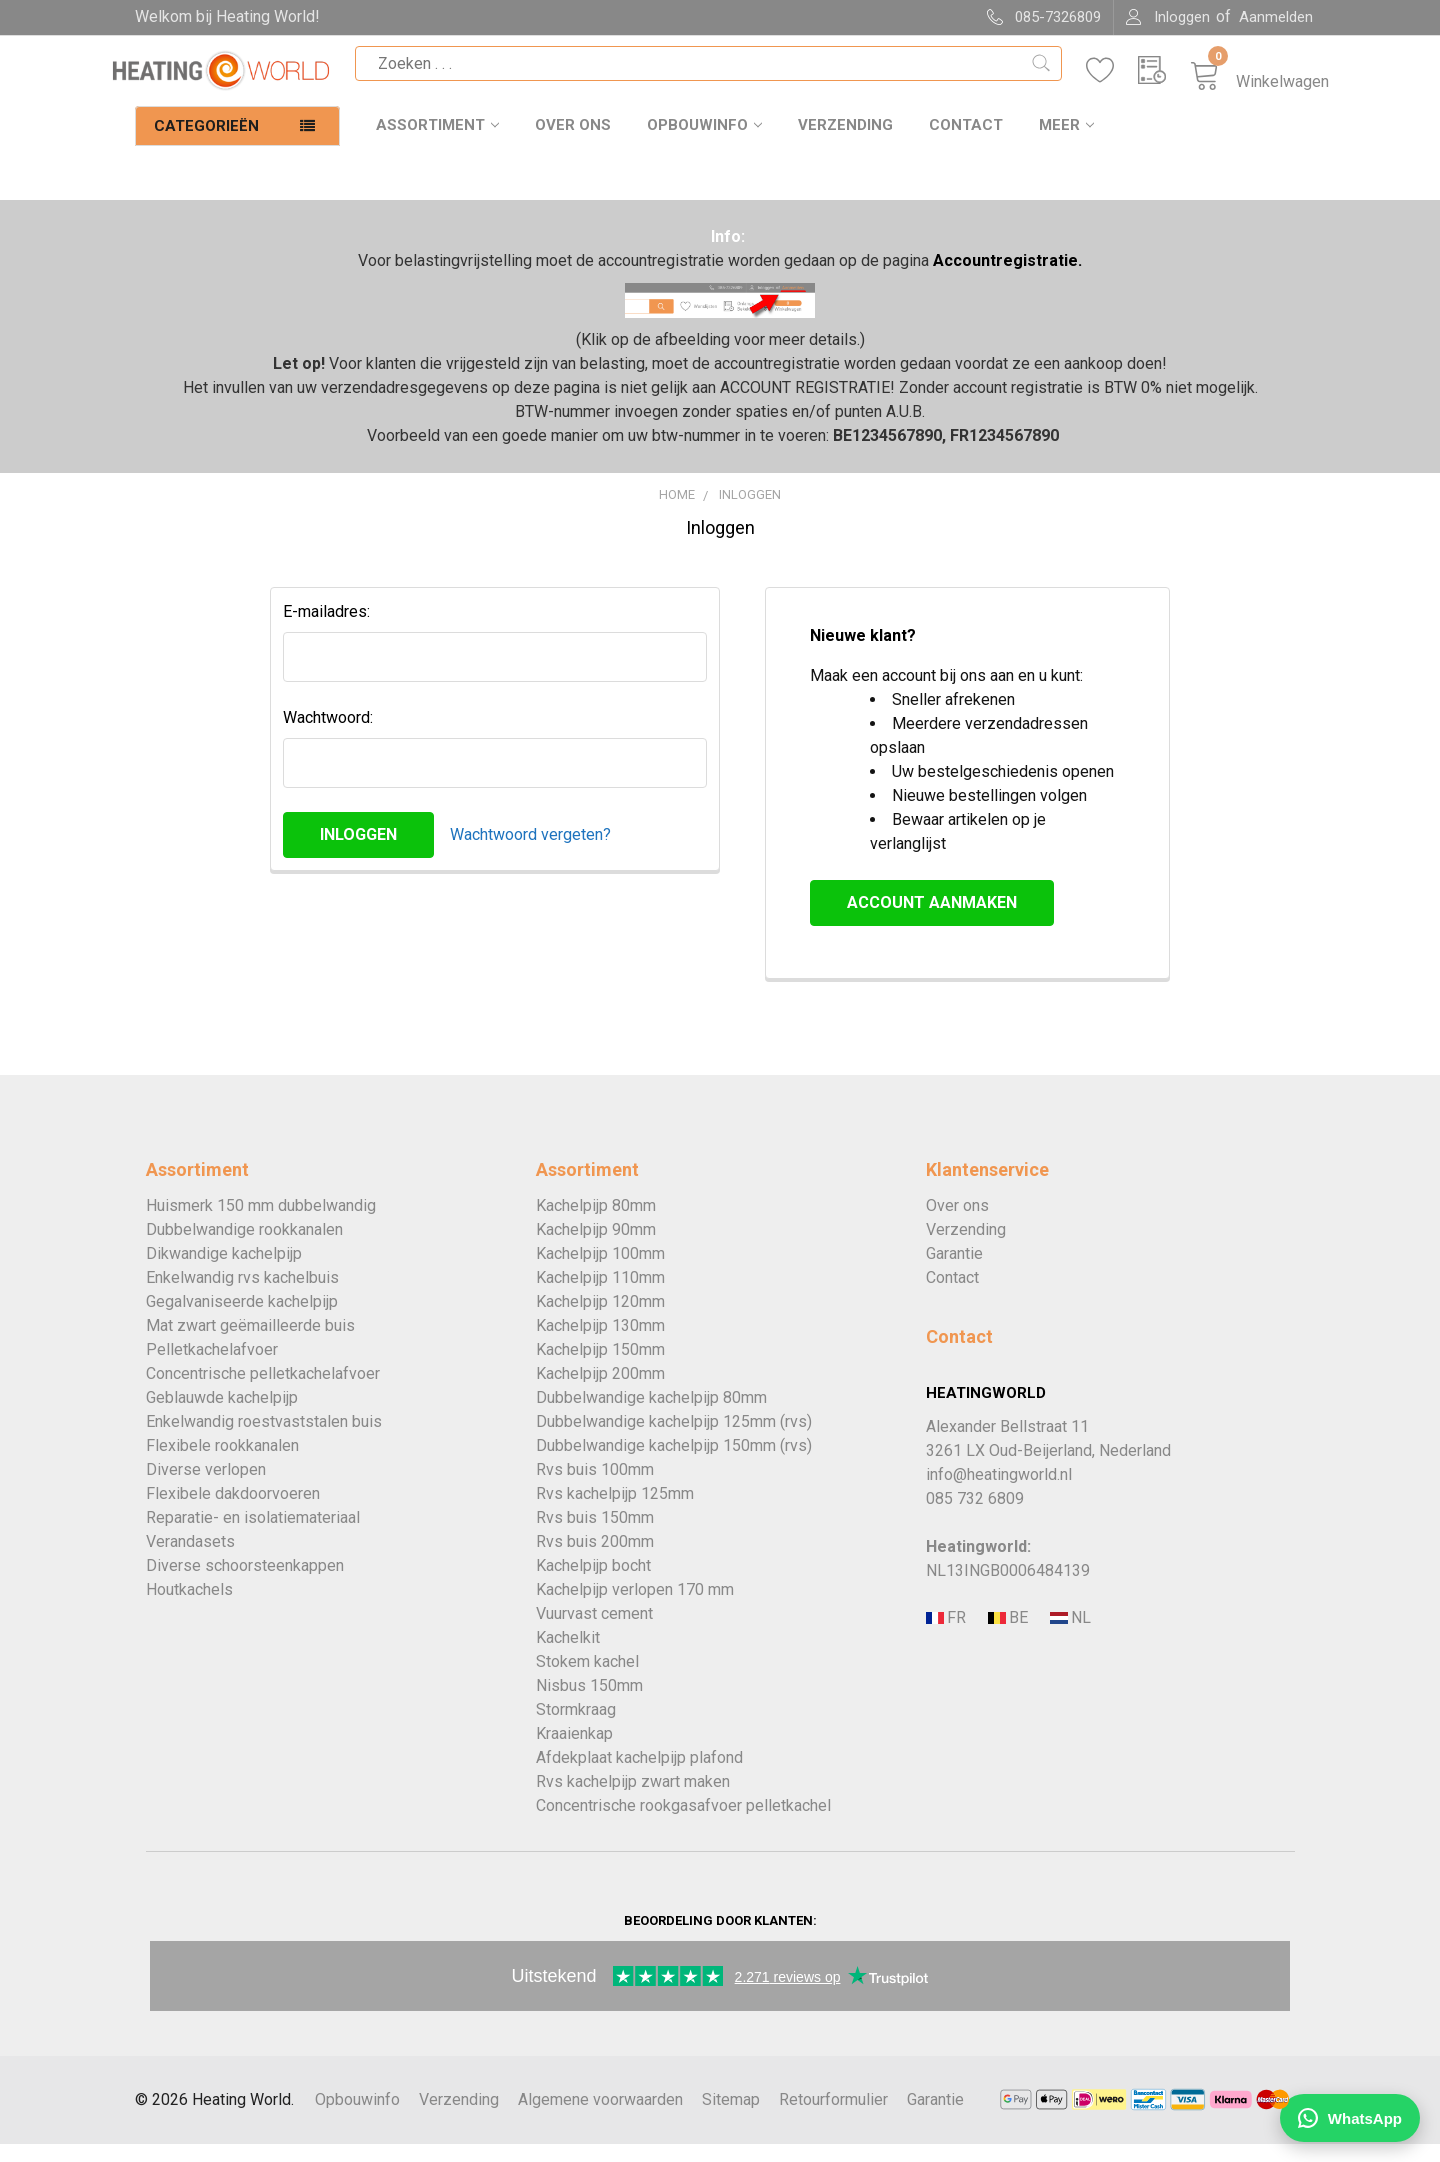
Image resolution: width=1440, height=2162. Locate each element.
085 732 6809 (975, 1516)
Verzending (845, 143)
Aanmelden (1276, 17)
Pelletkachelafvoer (212, 1367)
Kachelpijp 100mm (600, 1271)
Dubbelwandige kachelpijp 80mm (651, 1415)
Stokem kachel (587, 1679)
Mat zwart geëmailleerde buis (250, 1343)
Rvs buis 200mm (595, 1559)
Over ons (573, 143)
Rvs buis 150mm (595, 1535)
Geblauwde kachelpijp (222, 1415)
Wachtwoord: (328, 735)
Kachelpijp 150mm (600, 1367)
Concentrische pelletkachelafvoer (263, 1391)
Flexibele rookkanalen (222, 1463)
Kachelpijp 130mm (600, 1343)
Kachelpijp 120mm (600, 1319)
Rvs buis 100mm (595, 1487)
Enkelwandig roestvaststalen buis (264, 1439)
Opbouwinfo (704, 143)
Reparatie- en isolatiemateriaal (253, 1535)
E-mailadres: (326, 629)
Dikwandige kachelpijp (224, 1271)
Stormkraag (576, 1727)
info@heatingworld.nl (999, 1492)
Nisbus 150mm (589, 1703)
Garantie (954, 1271)
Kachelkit (568, 1655)
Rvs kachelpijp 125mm (615, 1511)
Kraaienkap (574, 1751)
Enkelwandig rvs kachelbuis (242, 1295)
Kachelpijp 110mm (600, 1295)
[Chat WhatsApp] (1350, 2118)
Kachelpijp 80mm (596, 1223)
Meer (1066, 143)
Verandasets (190, 1559)
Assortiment (437, 143)
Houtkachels (189, 1607)
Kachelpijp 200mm (600, 1391)
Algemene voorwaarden (600, 2117)
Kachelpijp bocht (593, 1583)
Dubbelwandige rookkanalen (244, 1247)
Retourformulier (833, 2117)
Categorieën (206, 144)
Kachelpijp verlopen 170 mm (635, 1607)
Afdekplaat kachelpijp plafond (639, 1775)
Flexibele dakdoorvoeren (233, 1511)
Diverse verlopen (206, 1487)
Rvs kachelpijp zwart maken (633, 1799)
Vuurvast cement (594, 1631)
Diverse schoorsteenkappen (245, 1583)
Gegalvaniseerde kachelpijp (242, 1319)
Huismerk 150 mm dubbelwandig (261, 1223)
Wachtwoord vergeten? (530, 852)
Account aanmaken (932, 920)
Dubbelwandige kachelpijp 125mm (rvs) (674, 1439)
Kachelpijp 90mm (596, 1247)
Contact (966, 143)
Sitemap (731, 2117)
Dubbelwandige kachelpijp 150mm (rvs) (674, 1463)
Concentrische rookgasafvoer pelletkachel (683, 1823)
